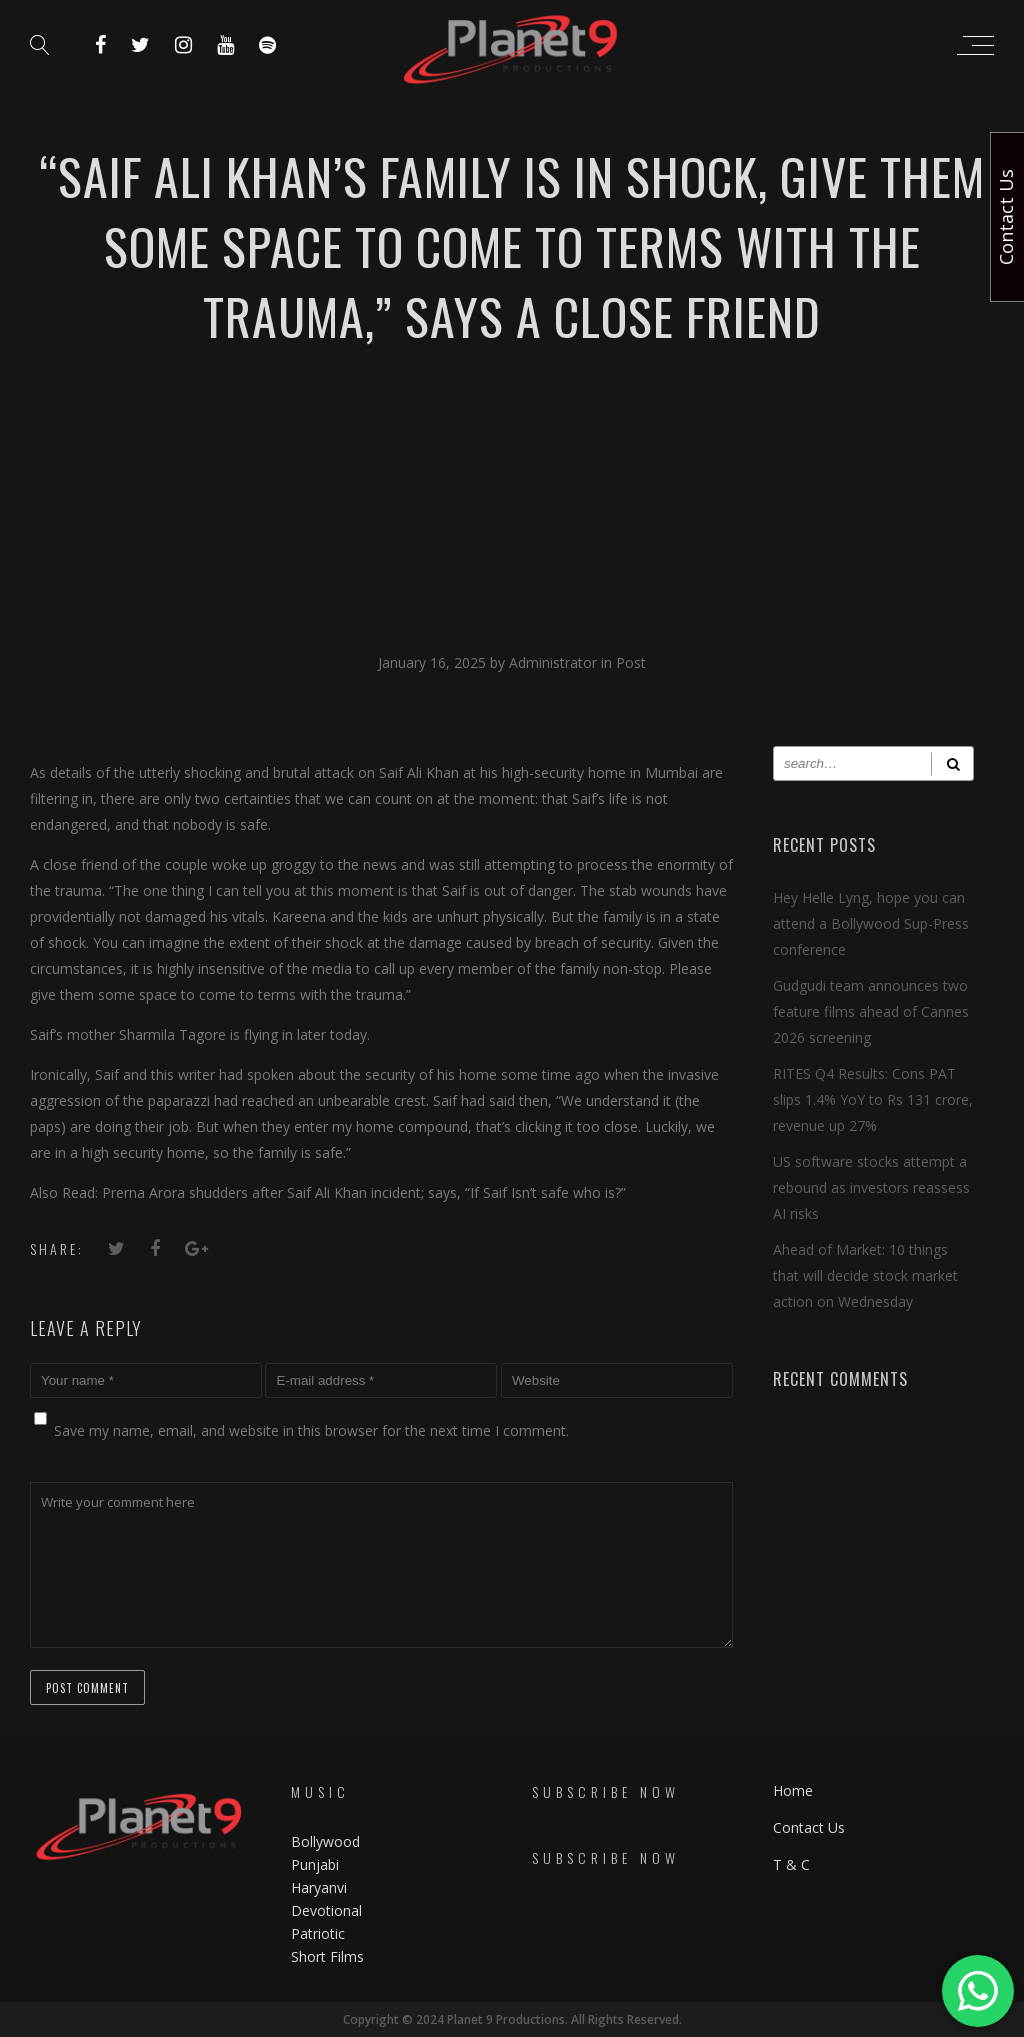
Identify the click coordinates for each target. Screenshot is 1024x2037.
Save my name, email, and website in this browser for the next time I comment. (311, 1430)
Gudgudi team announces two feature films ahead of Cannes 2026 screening (871, 1011)
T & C (791, 1864)
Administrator (555, 662)
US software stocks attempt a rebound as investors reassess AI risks (871, 1187)
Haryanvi (319, 1887)
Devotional (326, 1910)
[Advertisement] (512, 500)
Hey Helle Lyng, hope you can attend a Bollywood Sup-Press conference (871, 923)
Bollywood (325, 1841)
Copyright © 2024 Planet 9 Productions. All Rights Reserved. (512, 2019)
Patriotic (320, 1933)
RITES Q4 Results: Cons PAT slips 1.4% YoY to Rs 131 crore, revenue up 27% (873, 1099)
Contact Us (809, 1827)
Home (793, 1790)
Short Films (327, 1956)
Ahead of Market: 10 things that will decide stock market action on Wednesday (865, 1275)
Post (631, 662)
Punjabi (315, 1864)
